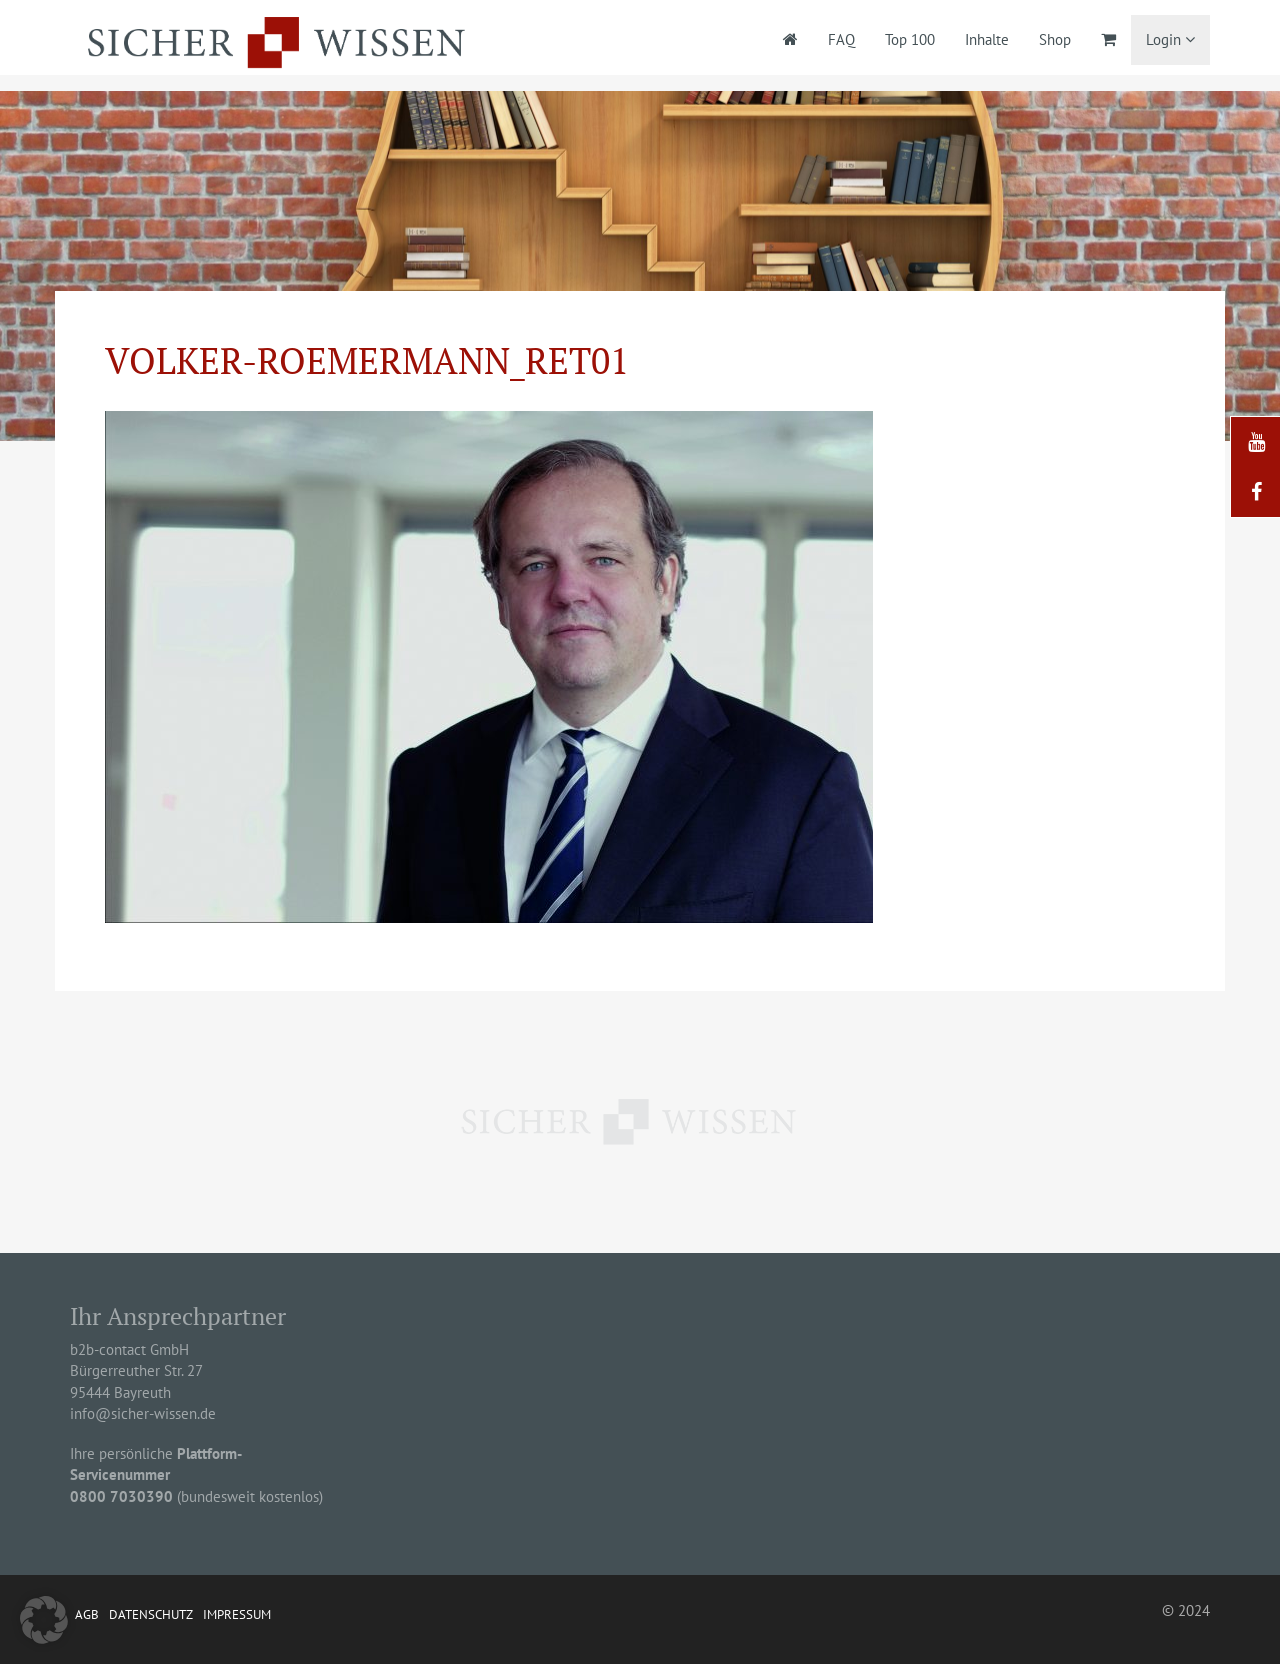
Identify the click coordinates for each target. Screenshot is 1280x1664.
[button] (44, 1620)
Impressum (237, 1614)
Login (1170, 39)
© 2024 (1186, 1610)
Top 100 (910, 39)
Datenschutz (151, 1614)
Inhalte (987, 39)
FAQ (841, 39)
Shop (1055, 39)
